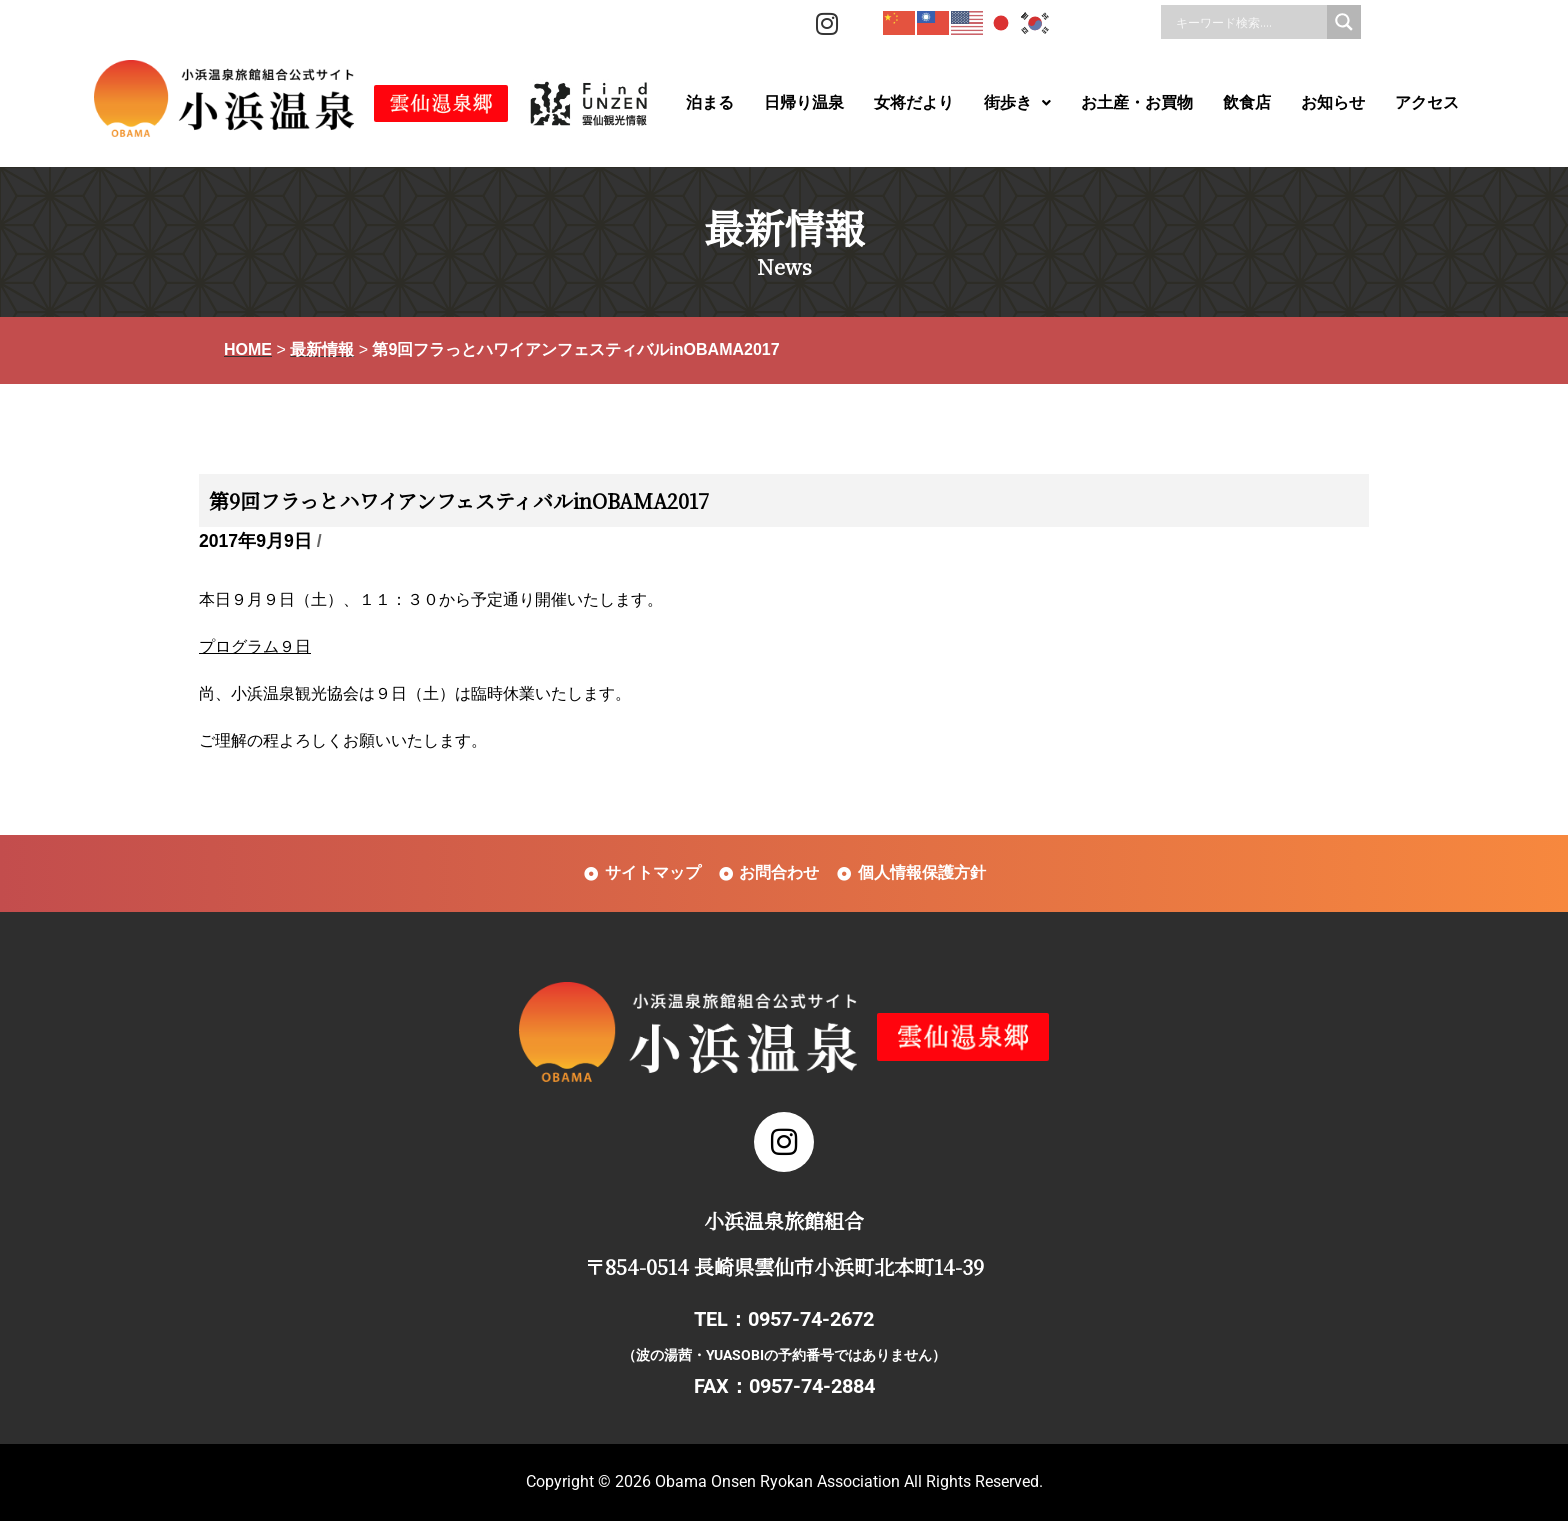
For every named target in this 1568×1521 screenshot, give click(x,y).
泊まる (710, 102)
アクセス (1427, 102)
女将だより (914, 102)
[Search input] (1249, 22)
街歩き (1017, 102)
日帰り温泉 (804, 102)
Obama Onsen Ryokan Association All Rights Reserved (847, 1481)
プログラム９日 (255, 646)
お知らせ (1333, 102)
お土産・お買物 (1137, 102)
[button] (1017, 103)
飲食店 (1247, 102)
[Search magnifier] (1344, 22)
